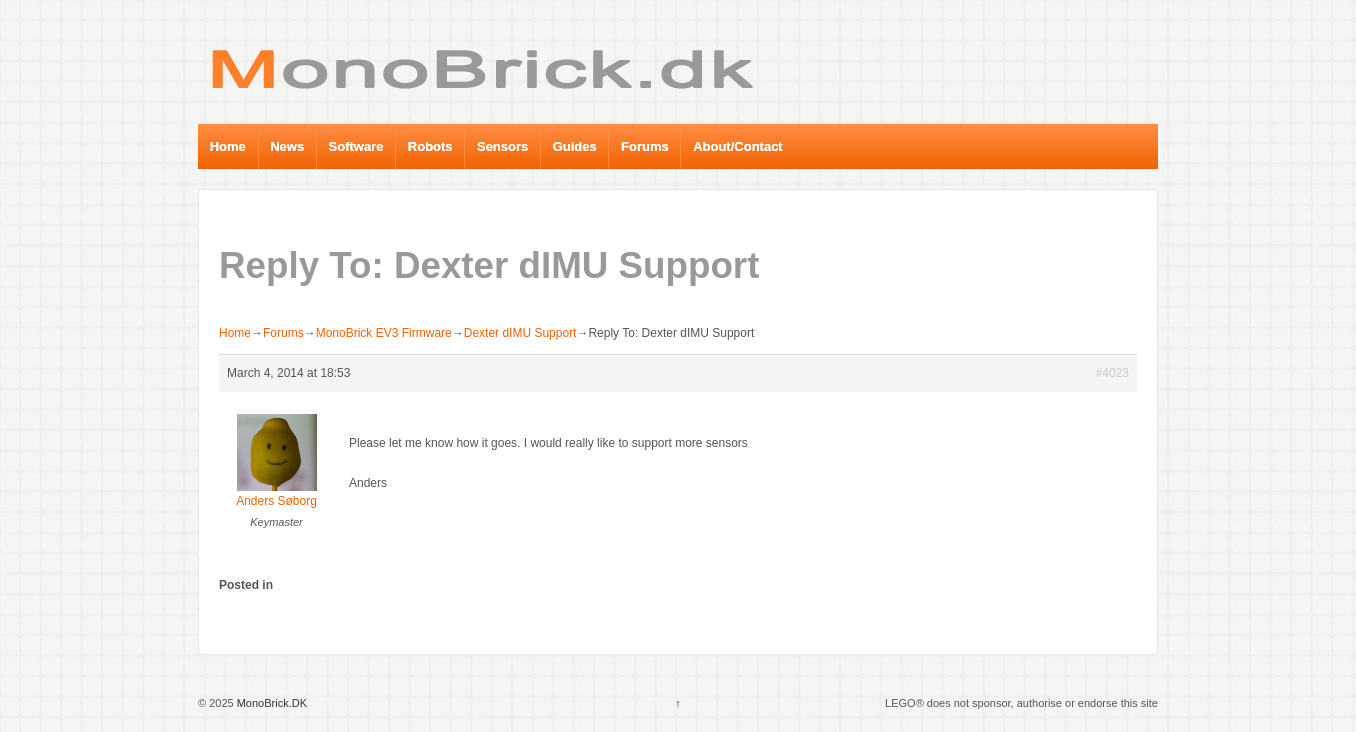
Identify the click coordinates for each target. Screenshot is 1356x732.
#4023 (1112, 373)
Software (356, 146)
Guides (575, 146)
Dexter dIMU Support (520, 333)
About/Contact (738, 146)
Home (228, 146)
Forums (645, 146)
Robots (430, 146)
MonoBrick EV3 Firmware (384, 333)
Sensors (502, 146)
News (287, 146)
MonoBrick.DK (270, 703)
